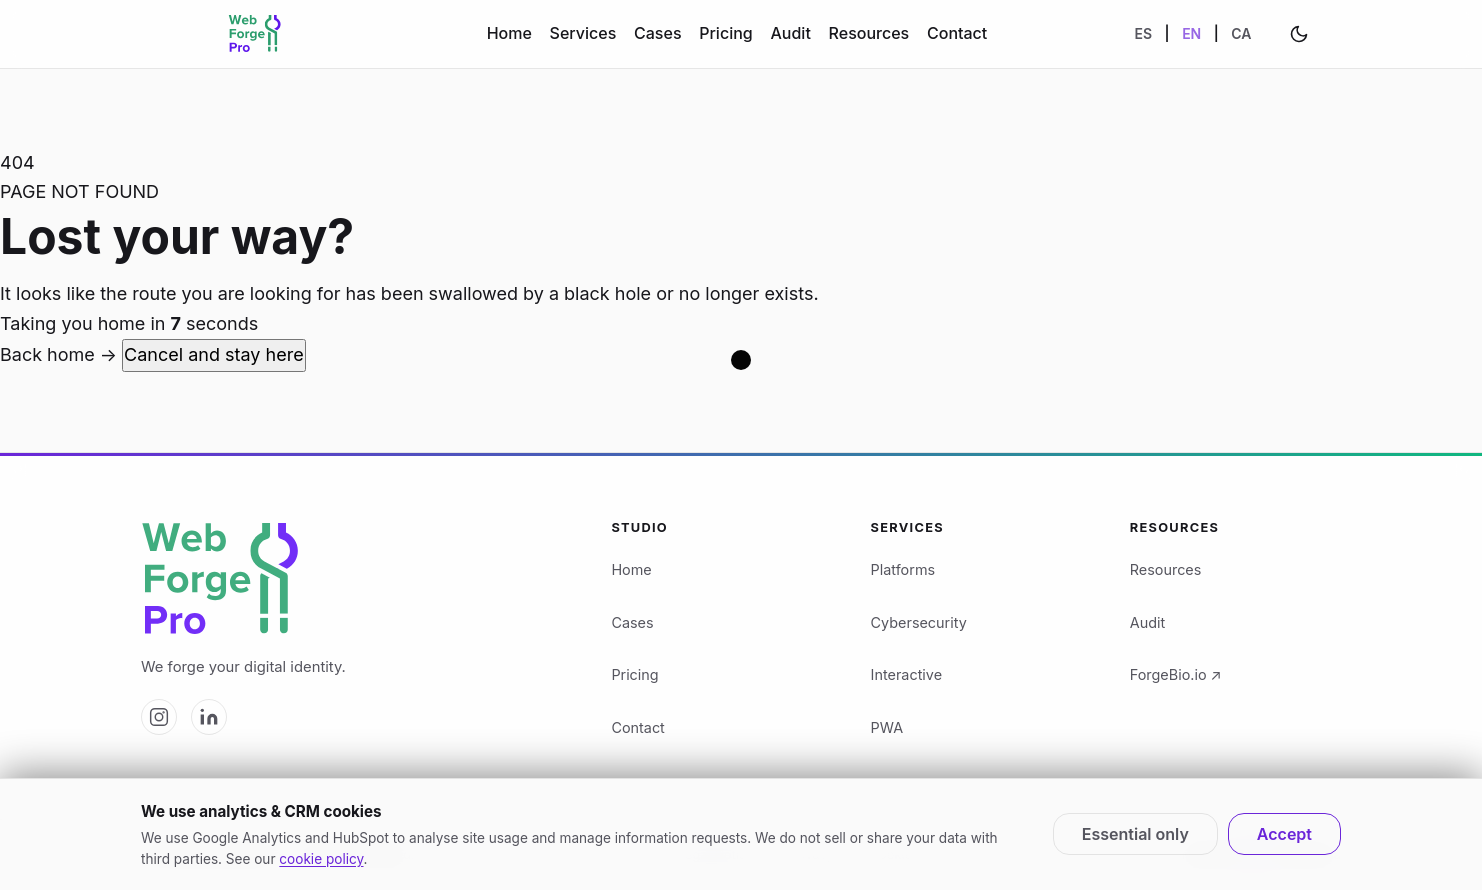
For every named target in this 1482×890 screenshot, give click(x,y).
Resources (869, 33)
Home (509, 33)
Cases (657, 33)
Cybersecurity (919, 622)
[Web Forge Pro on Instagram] (159, 717)
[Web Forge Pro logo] (352, 580)
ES (1144, 33)
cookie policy (321, 859)
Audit (790, 33)
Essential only (1135, 834)
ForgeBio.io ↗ (1176, 674)
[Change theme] (1299, 34)
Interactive (906, 674)
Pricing (725, 33)
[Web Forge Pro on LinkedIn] (209, 717)
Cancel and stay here (214, 354)
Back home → (61, 354)
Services (583, 33)
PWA (887, 727)
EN (1191, 33)
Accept (1284, 834)
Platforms (903, 569)
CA (1241, 33)
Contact (957, 33)
